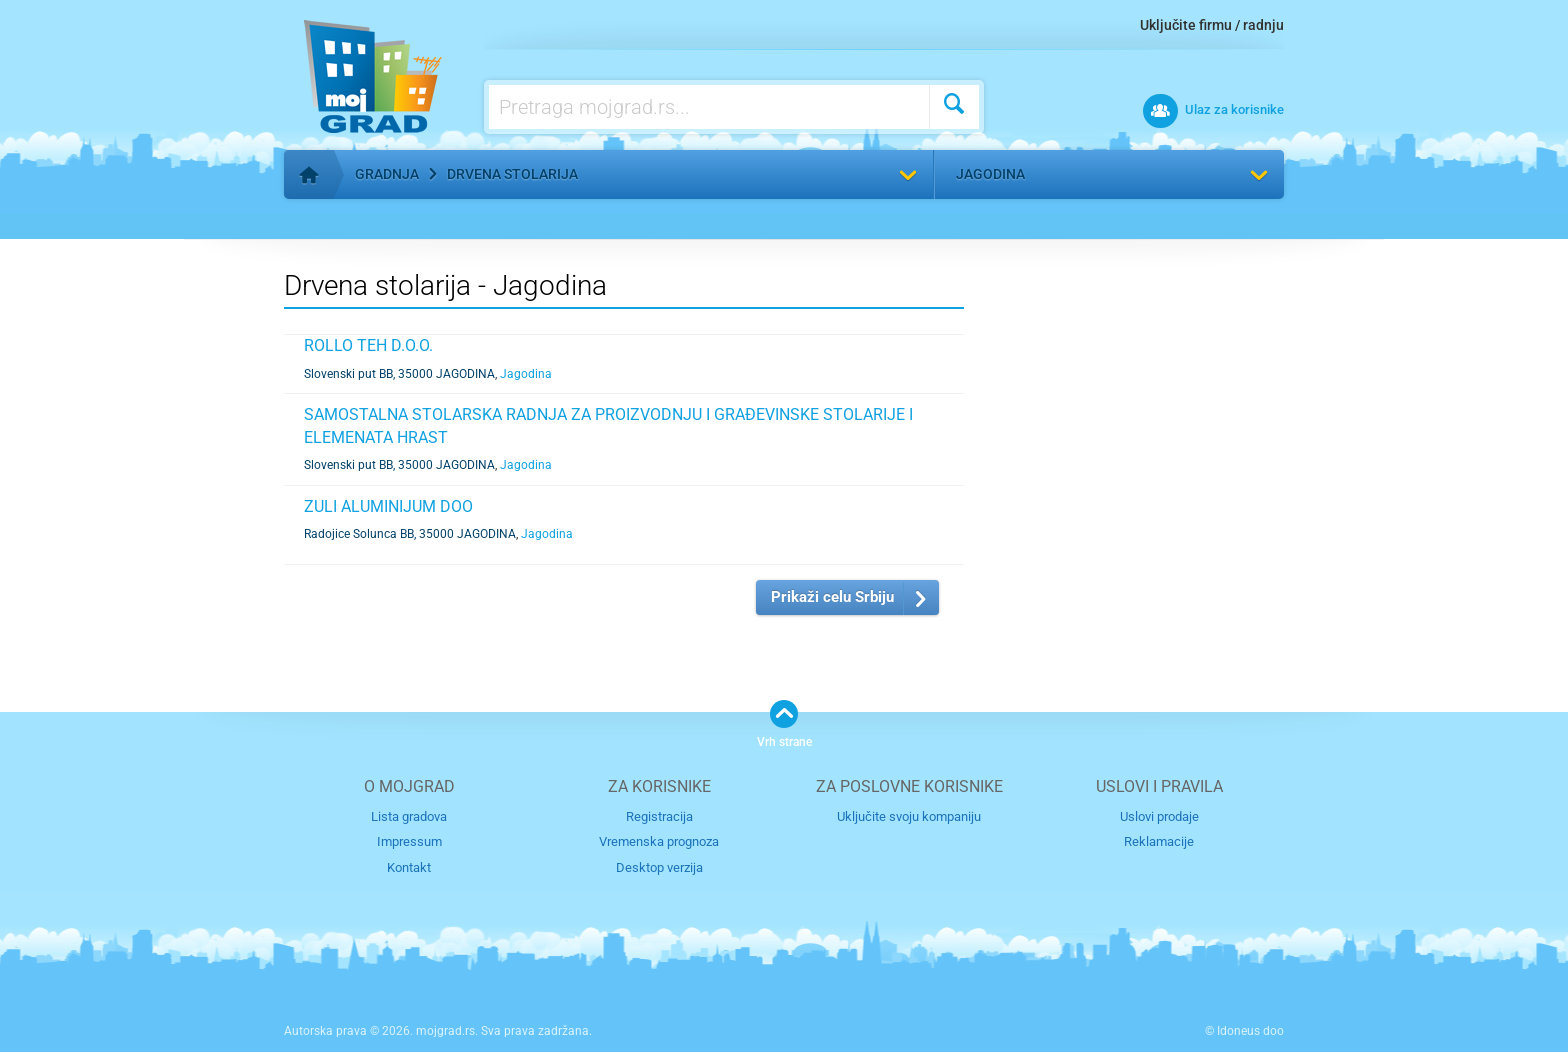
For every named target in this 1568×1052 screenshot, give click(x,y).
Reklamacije (1159, 841)
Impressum (409, 841)
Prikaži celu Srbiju (832, 597)
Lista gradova (409, 816)
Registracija (659, 816)
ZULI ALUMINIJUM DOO (388, 506)
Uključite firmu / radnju (1212, 25)
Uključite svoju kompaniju (909, 816)
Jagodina (990, 174)
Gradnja (387, 174)
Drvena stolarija (512, 174)
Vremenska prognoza (659, 841)
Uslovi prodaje (1159, 816)
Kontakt (409, 867)
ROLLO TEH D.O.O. (368, 345)
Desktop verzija (659, 867)
